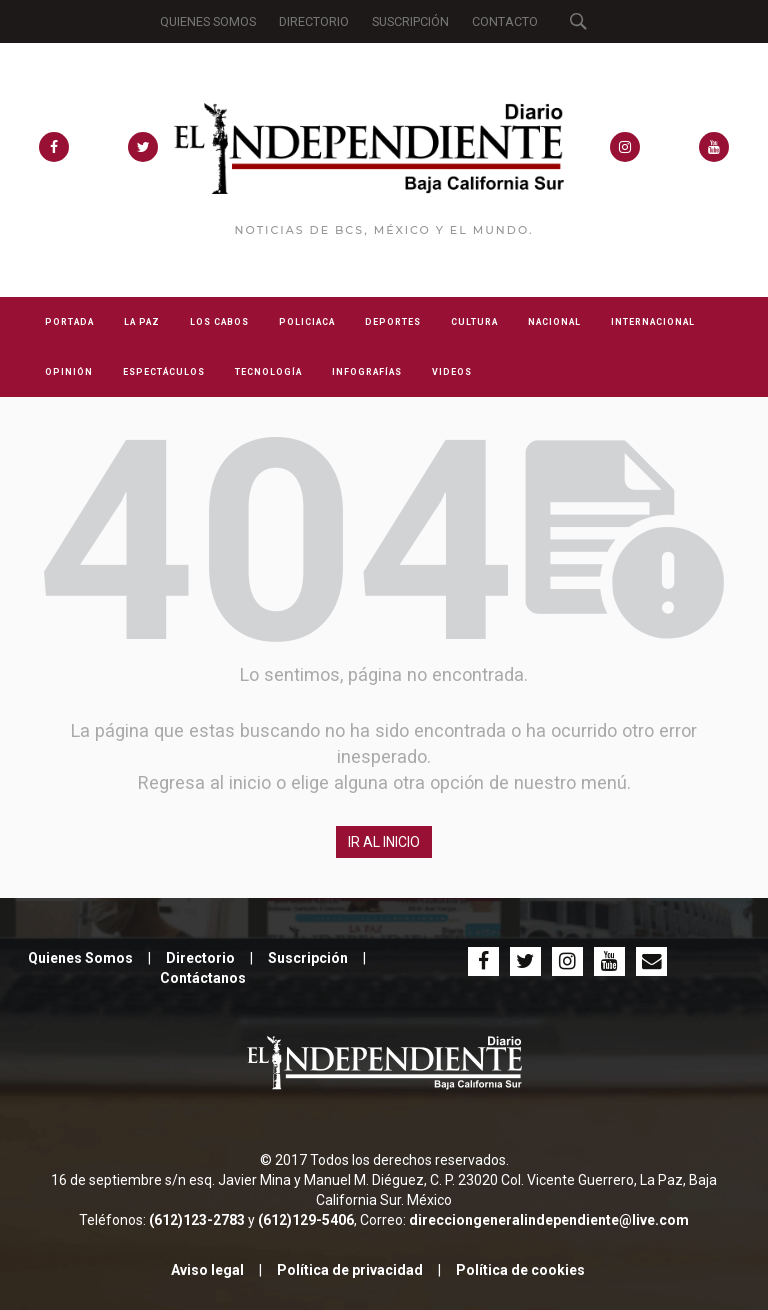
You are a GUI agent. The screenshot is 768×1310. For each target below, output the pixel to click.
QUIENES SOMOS (208, 21)
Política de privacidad (350, 1270)
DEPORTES (393, 322)
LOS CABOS (219, 322)
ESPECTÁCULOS (164, 372)
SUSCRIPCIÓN (410, 21)
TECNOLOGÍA (268, 372)
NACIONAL (554, 322)
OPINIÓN (69, 372)
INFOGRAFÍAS (367, 372)
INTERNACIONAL (653, 322)
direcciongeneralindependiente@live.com (549, 1220)
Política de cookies (520, 1270)
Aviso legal (207, 1270)
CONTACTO (505, 21)
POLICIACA (307, 322)
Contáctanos (203, 978)
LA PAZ (142, 322)
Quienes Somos (80, 958)
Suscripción (308, 958)
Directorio (200, 958)
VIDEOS (452, 372)
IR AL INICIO (384, 842)
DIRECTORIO (314, 21)
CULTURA (474, 322)
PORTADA (69, 322)
